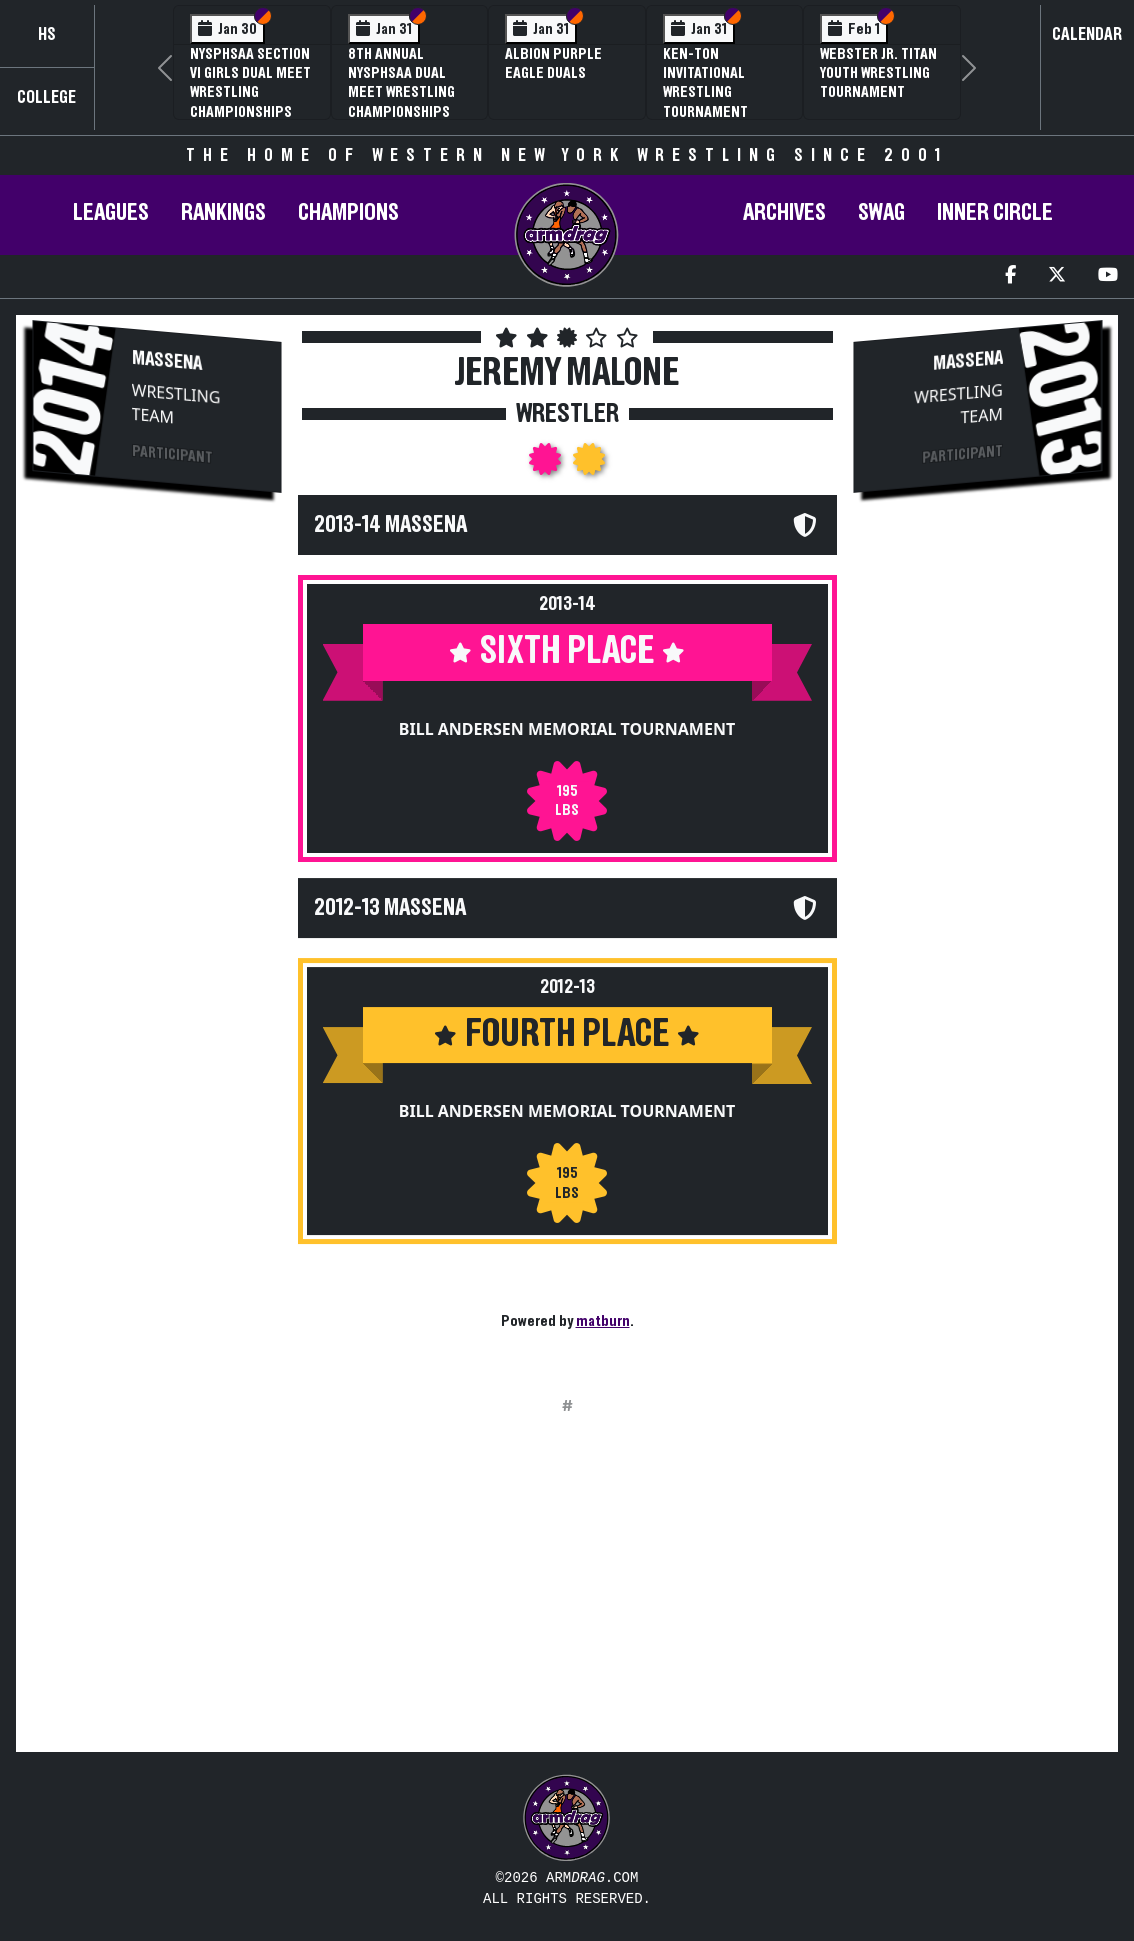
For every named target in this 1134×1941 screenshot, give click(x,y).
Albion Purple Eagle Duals (553, 63)
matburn (603, 1321)
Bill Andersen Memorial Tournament (567, 729)
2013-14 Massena (390, 525)
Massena (167, 361)
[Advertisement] (156, 846)
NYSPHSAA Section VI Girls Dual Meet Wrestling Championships (250, 83)
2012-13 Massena (390, 908)
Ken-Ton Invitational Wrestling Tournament (705, 83)
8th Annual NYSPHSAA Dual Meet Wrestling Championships (401, 83)
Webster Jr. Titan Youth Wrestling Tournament (878, 73)
